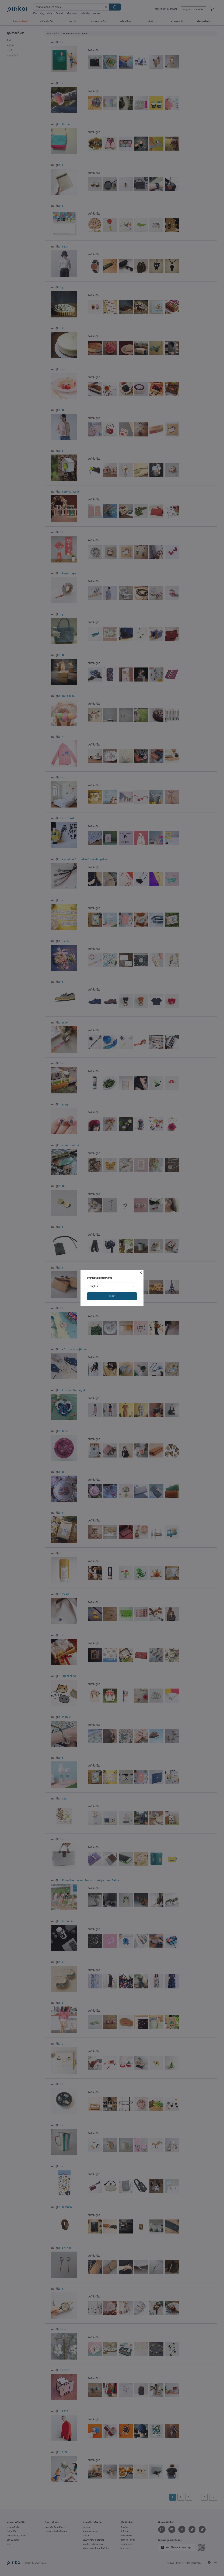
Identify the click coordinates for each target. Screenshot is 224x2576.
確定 (112, 1295)
